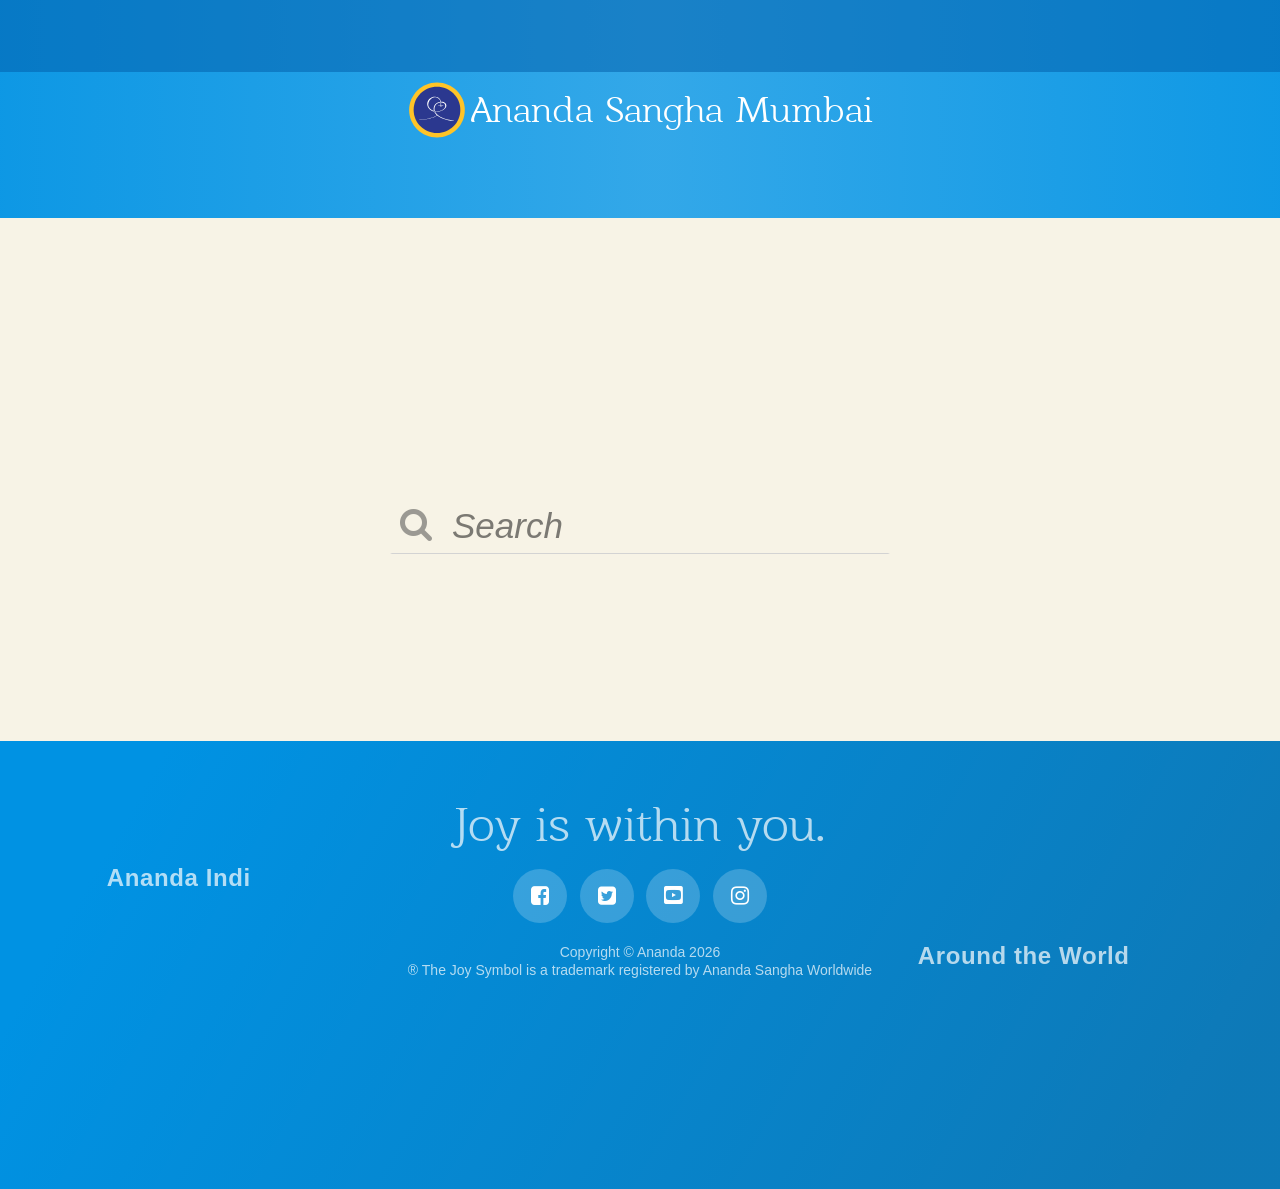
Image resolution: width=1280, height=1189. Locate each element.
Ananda (436, 109)
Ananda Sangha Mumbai (672, 110)
